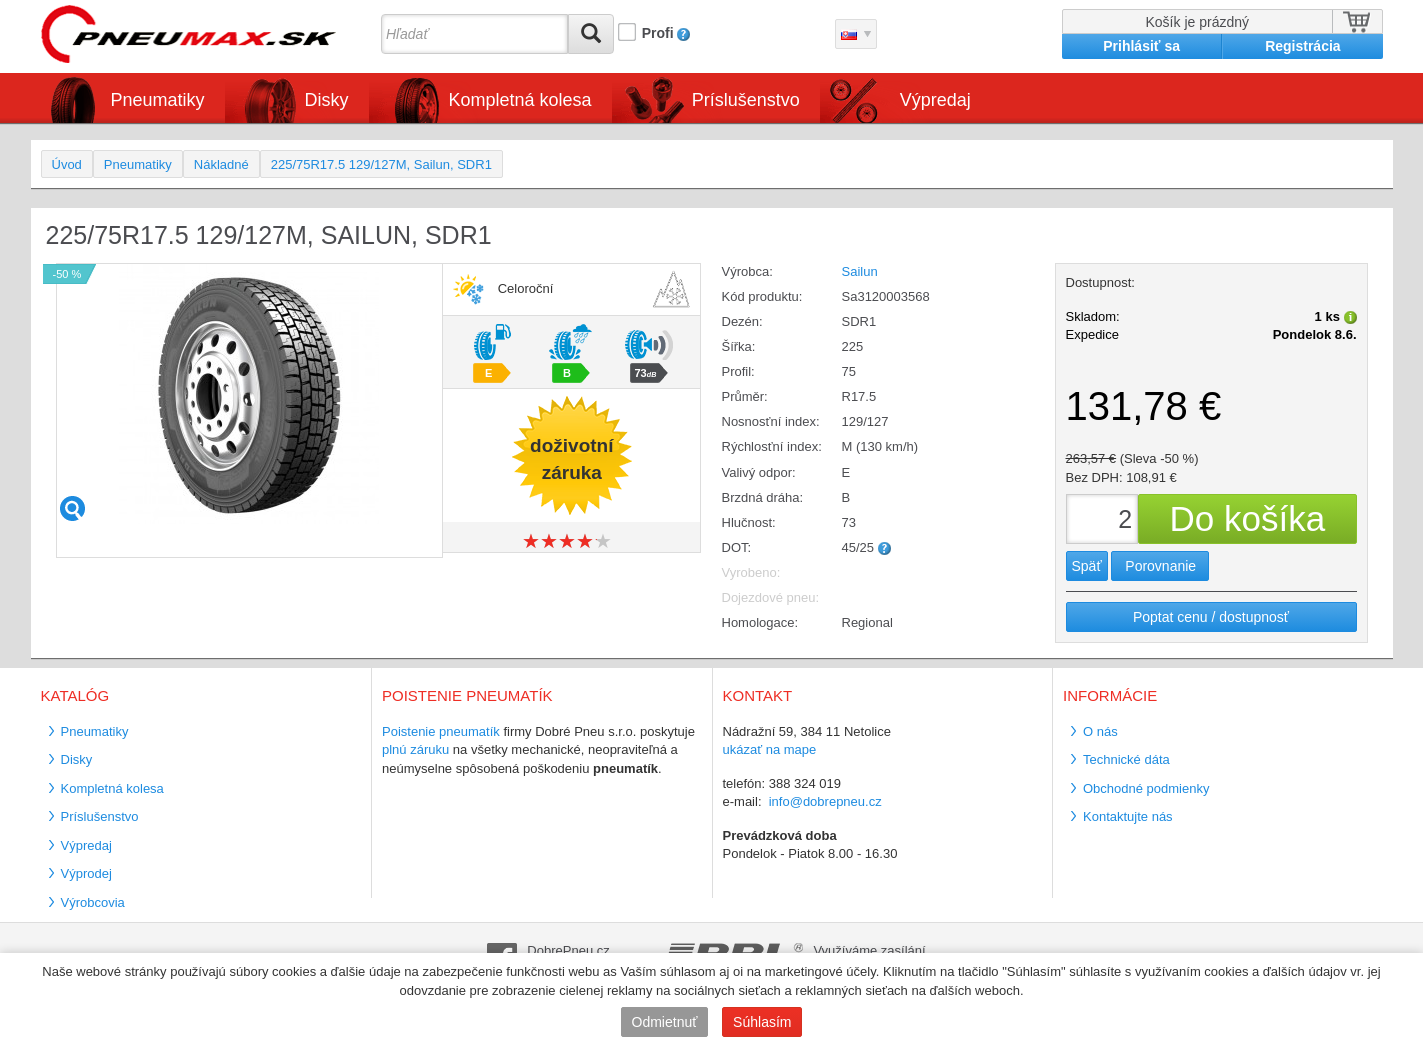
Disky (327, 100)
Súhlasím (762, 1022)
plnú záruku (415, 749)
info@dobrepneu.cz (825, 801)
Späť (1087, 566)
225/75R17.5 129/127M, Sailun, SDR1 (381, 164)
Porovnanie (1160, 566)
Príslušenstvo (746, 100)
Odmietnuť (665, 1022)
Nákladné (221, 164)
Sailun (860, 271)
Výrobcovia (93, 902)
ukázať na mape (770, 749)
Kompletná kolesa (520, 100)
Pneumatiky (158, 100)
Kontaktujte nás (1128, 816)
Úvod (67, 164)
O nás (1100, 731)
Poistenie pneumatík (441, 731)
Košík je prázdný (1198, 22)
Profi (658, 33)
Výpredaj (935, 100)
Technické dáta (1126, 759)
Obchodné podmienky (1146, 788)
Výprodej (86, 873)
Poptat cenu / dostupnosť (1211, 617)
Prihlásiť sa (1141, 46)
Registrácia (1302, 46)
